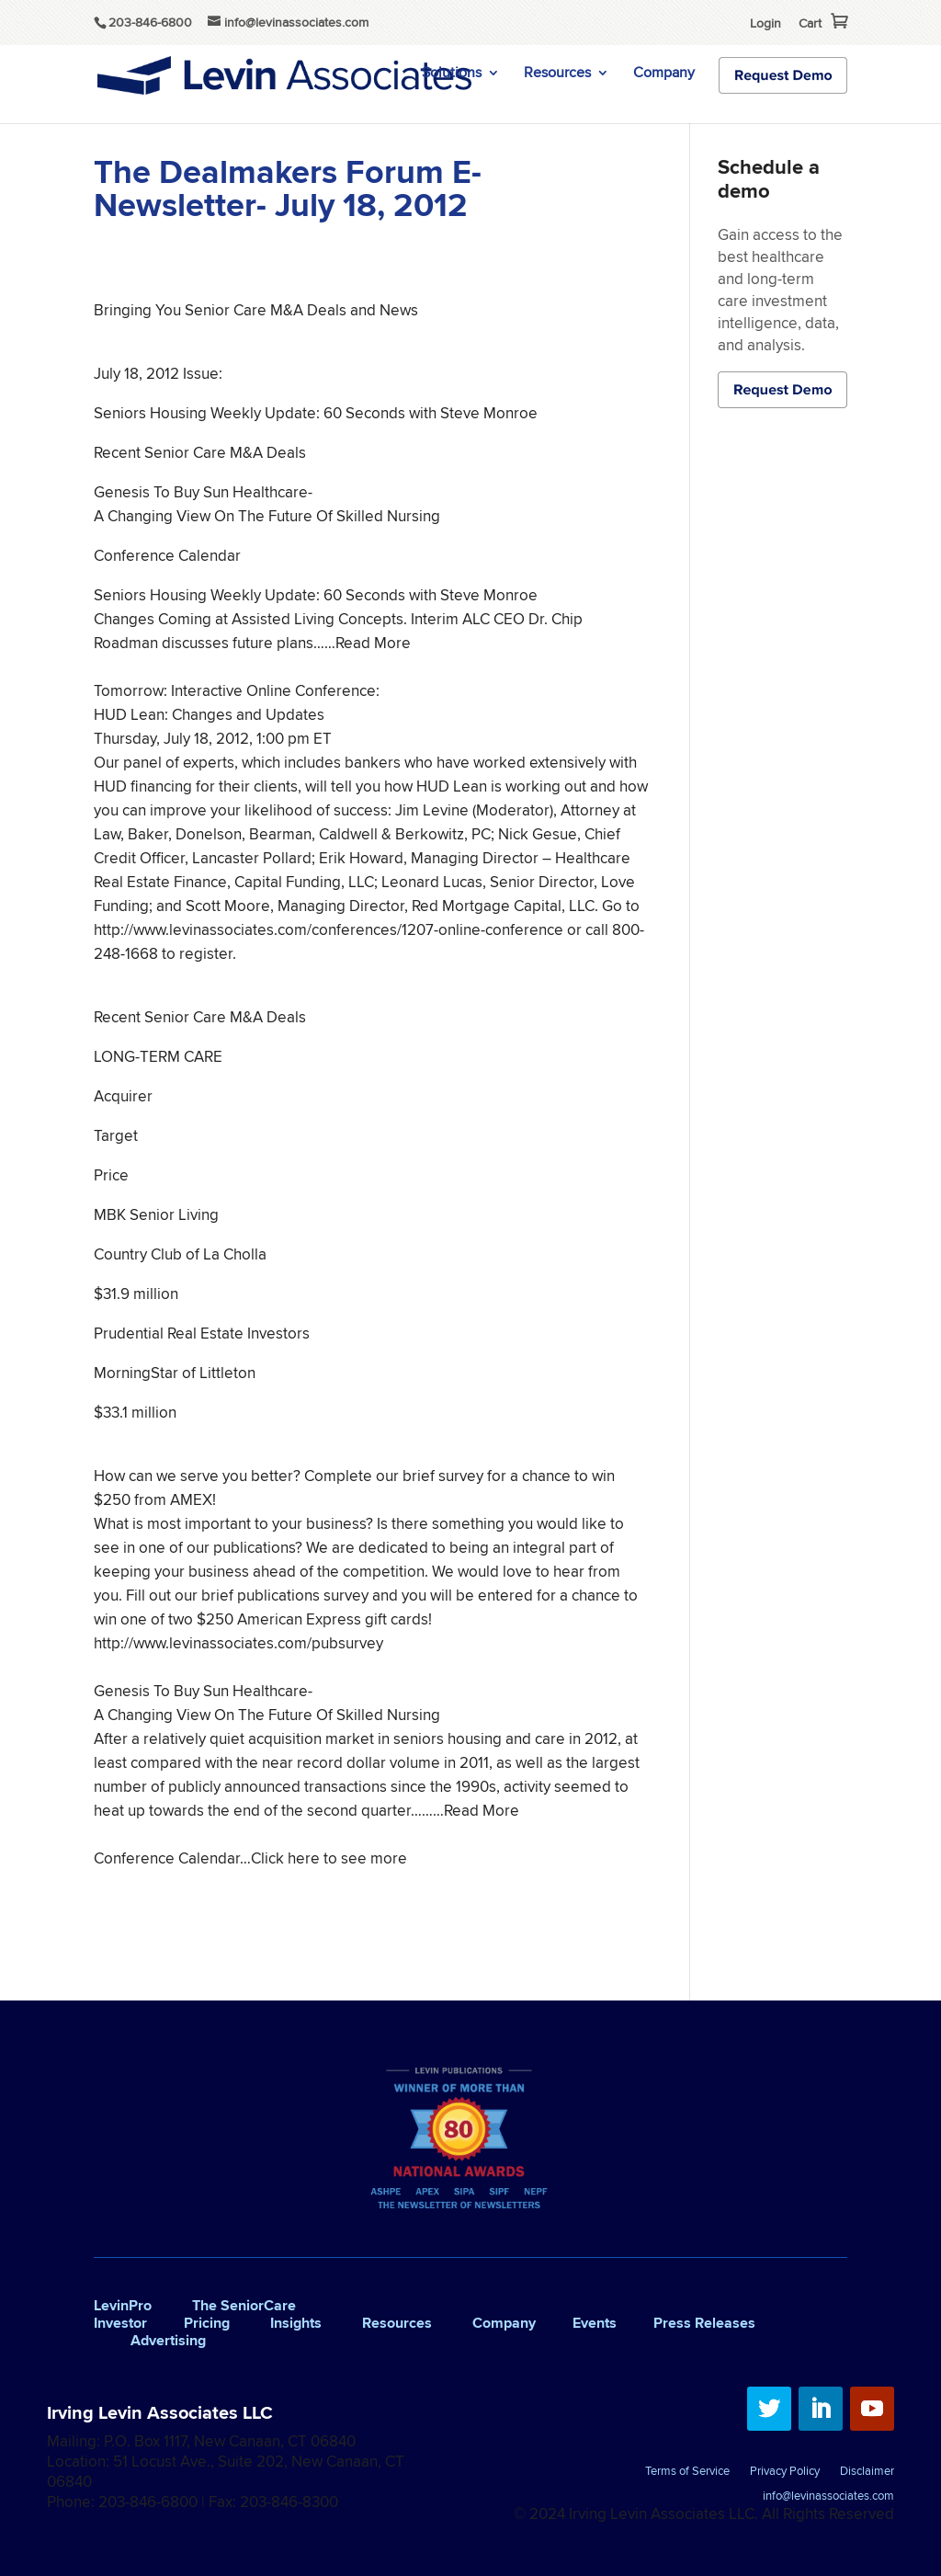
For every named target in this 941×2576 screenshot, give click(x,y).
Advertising (168, 2340)
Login (765, 23)
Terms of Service (687, 2472)
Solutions (452, 74)
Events (595, 2322)
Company (664, 74)
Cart (810, 23)
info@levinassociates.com (828, 2497)
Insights (296, 2322)
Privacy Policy (785, 2472)
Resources (557, 74)
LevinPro (123, 2305)
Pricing (207, 2322)
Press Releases (704, 2322)
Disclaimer (867, 2472)
